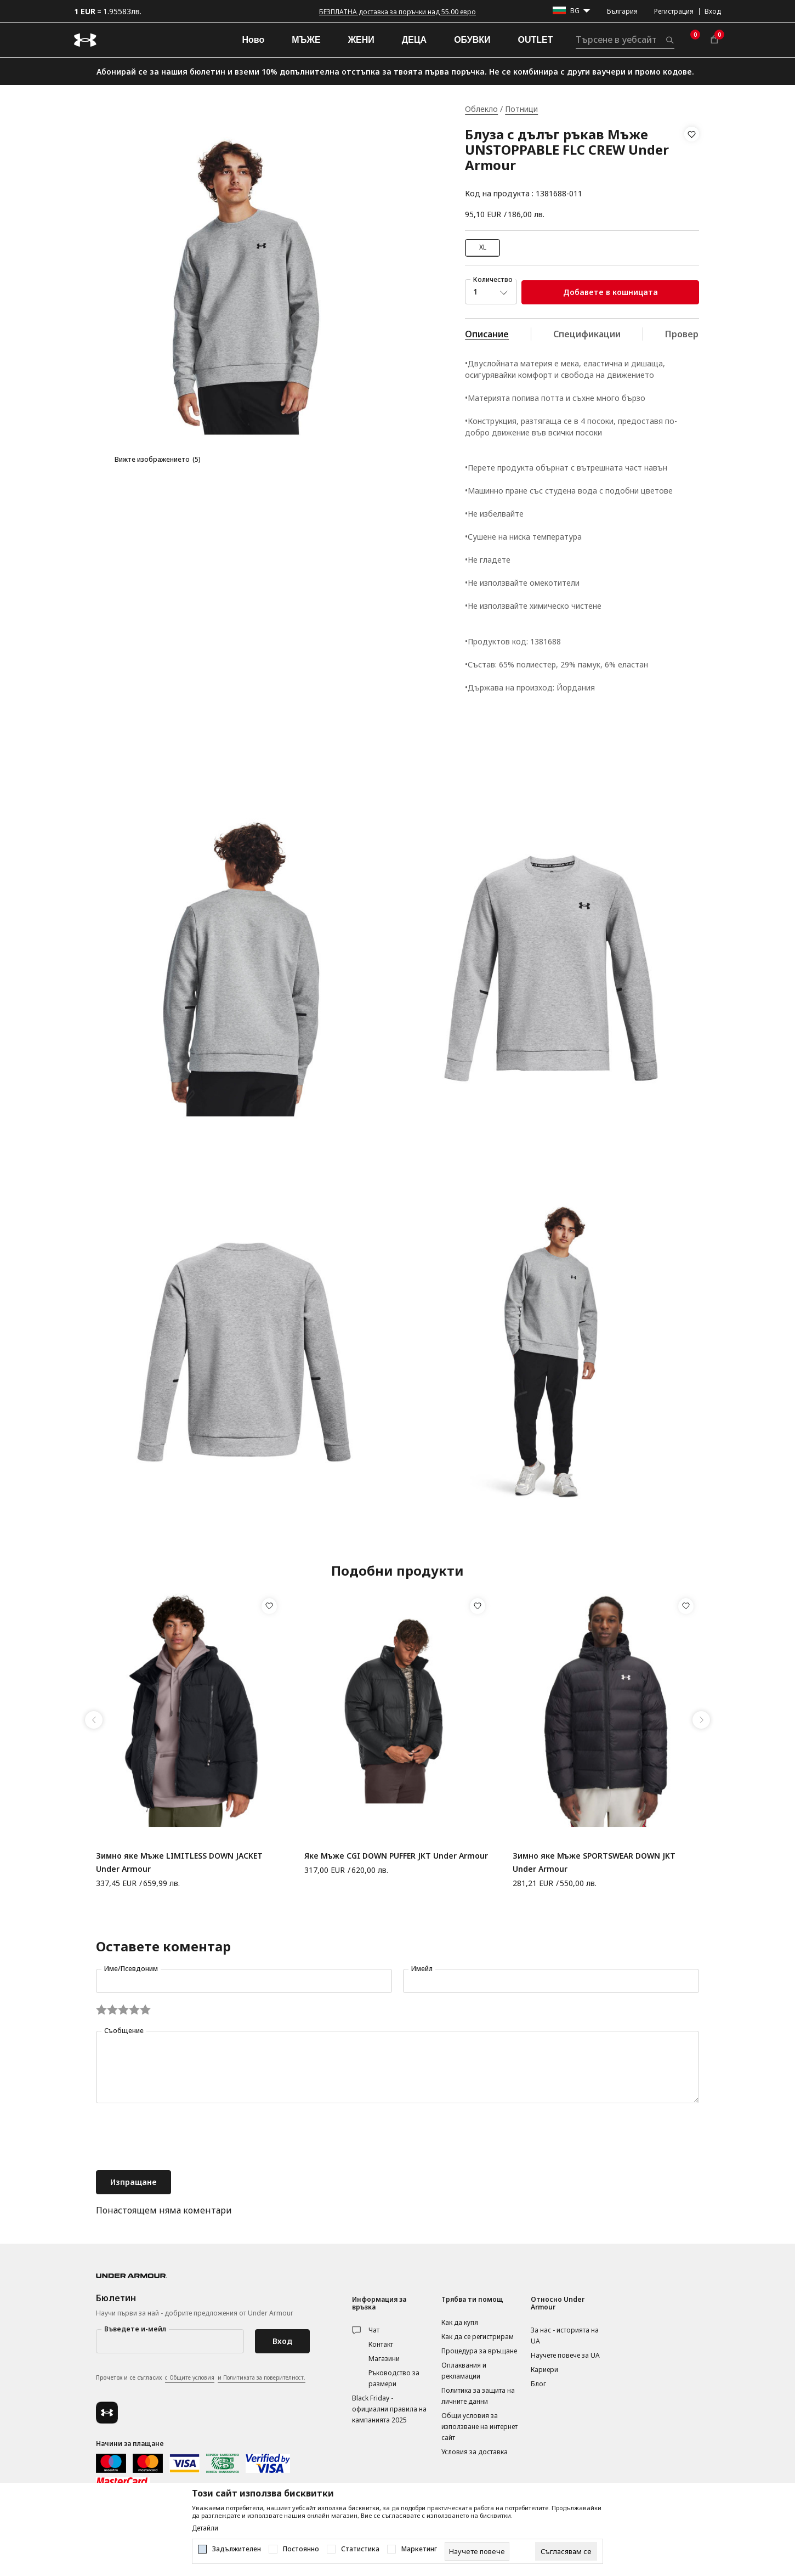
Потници (521, 109)
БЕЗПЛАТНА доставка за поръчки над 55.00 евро (397, 11)
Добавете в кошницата (610, 292)
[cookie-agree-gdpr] (566, 2551)
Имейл (422, 1968)
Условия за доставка (474, 2451)
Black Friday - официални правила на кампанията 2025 (389, 2409)
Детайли (205, 2528)
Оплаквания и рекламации (463, 2370)
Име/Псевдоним (131, 1968)
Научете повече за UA (565, 2355)
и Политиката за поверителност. (261, 2377)
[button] (691, 164)
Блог (538, 2383)
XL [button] (482, 247)
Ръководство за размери (393, 2378)
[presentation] (179, 2137)
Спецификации (587, 334)
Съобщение (124, 2030)
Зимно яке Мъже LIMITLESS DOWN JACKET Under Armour (179, 1862)
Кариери (544, 2369)
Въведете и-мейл (135, 2329)
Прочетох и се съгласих (200, 2378)
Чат (373, 2330)
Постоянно (301, 2549)
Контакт (380, 2344)
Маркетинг (419, 2549)
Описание (487, 334)
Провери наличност (709, 334)
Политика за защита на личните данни (478, 2396)
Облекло (481, 109)
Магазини (384, 2358)
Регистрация (674, 11)
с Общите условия (189, 2377)
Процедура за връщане (479, 2351)
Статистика (360, 2549)
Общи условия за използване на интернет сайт (479, 2426)
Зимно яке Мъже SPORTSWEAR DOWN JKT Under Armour (594, 1862)
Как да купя (459, 2322)
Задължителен (236, 2549)
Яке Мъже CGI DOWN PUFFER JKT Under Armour (396, 1855)
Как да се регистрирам (477, 2336)
